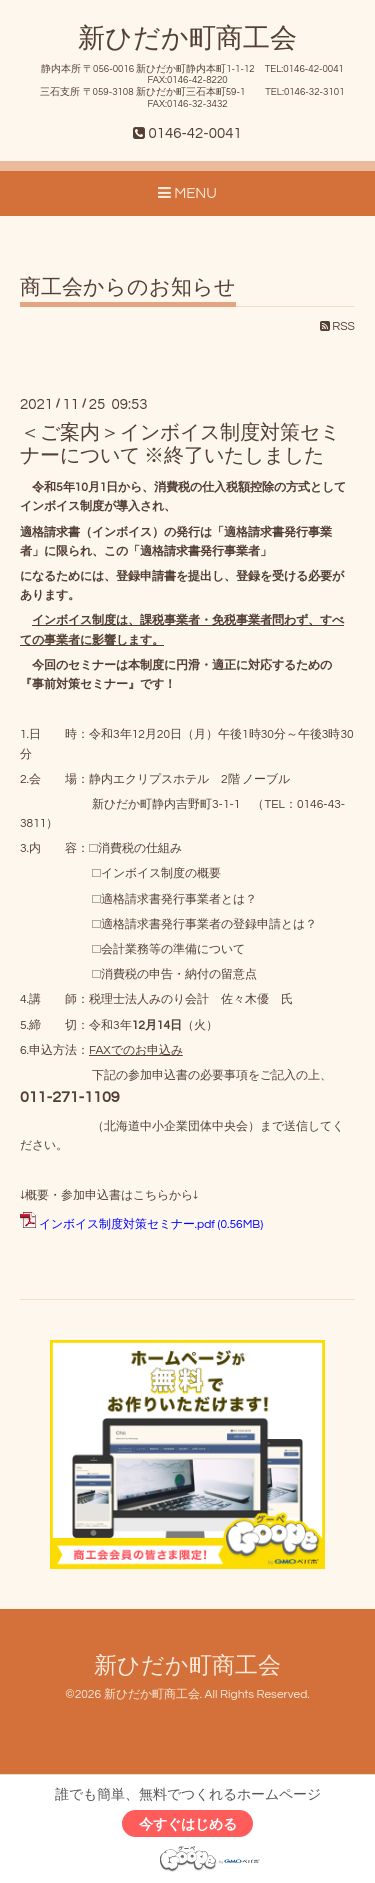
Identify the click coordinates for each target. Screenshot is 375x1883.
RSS (337, 326)
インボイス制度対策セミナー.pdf (127, 1224)
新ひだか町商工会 (187, 39)
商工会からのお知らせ (128, 287)
